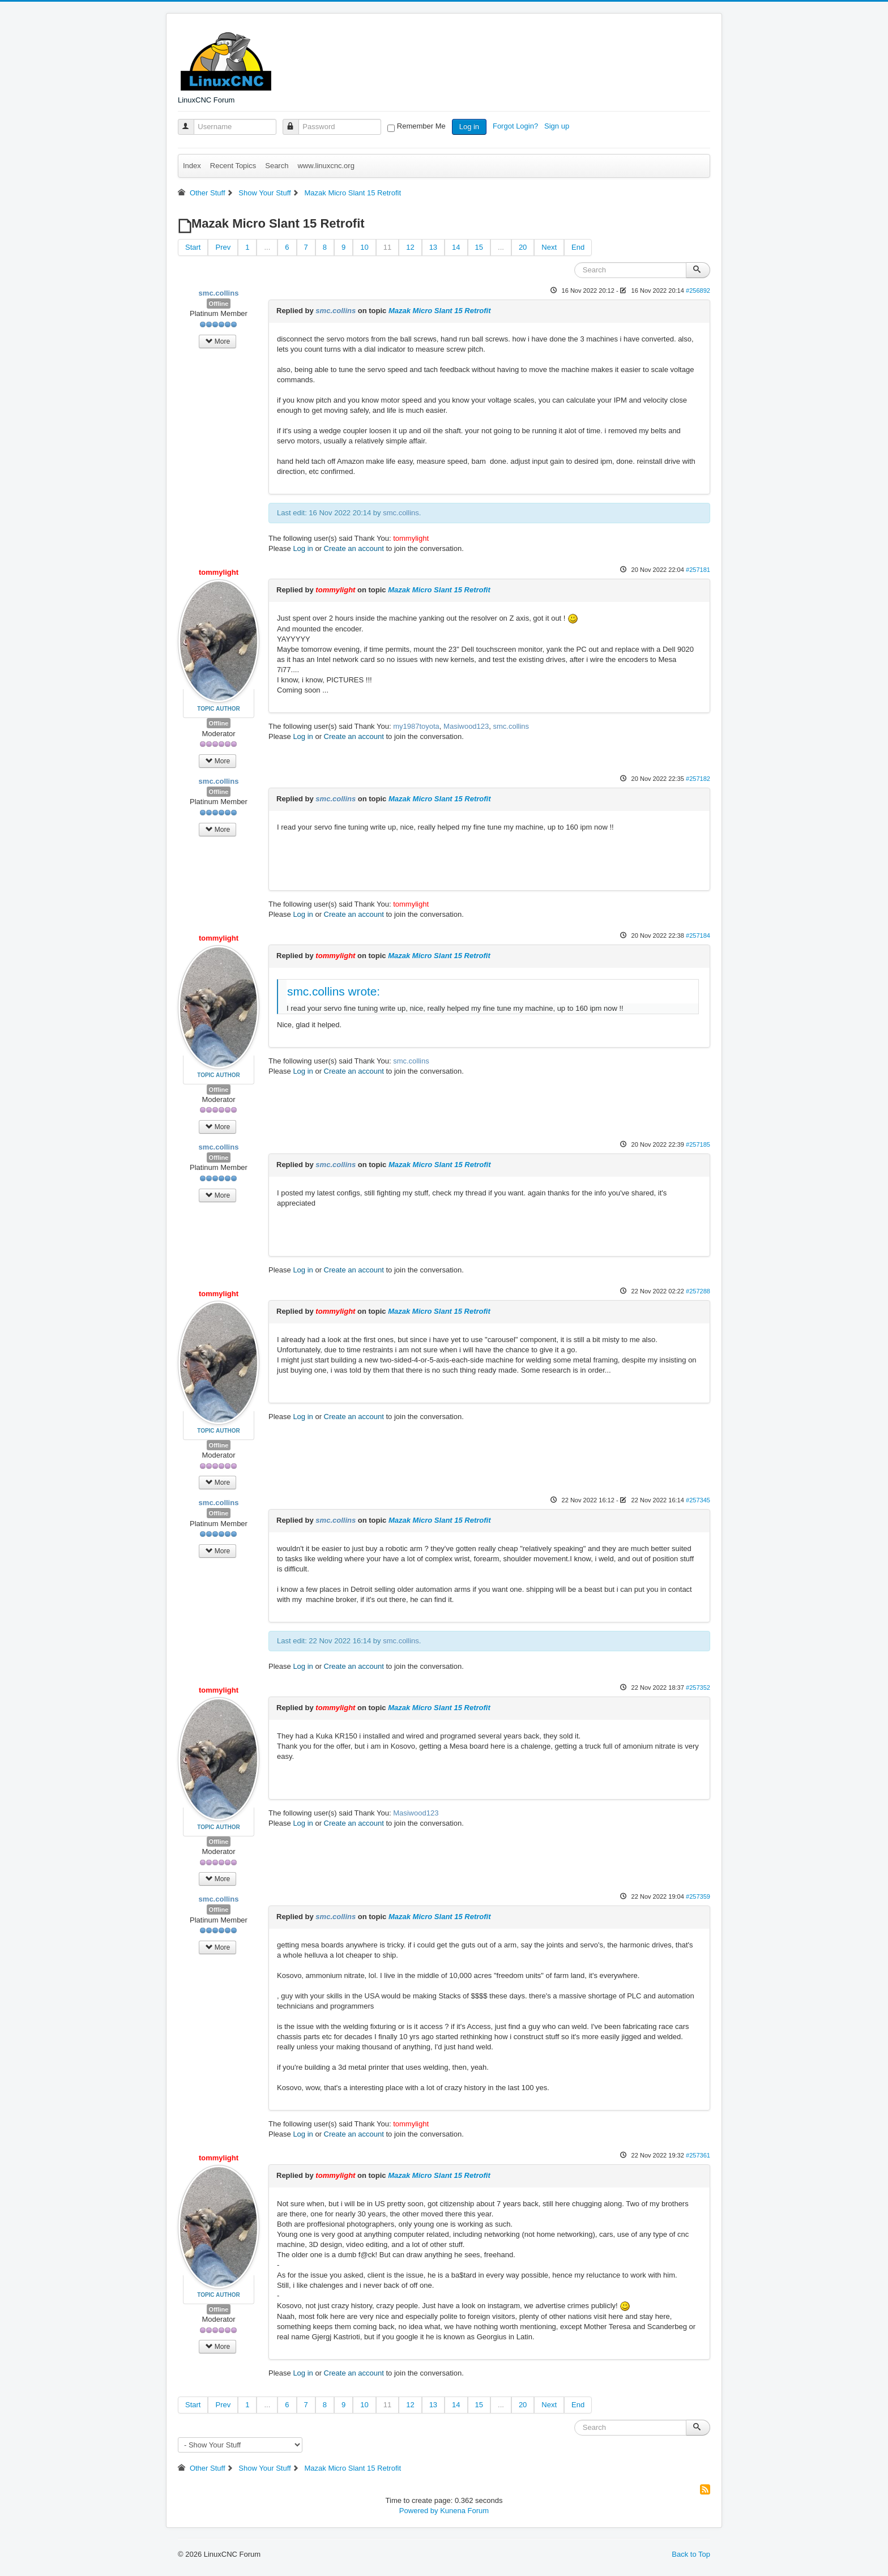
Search (276, 165)
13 (433, 247)
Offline (219, 303)
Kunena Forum (464, 2510)
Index (192, 165)
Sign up (557, 126)
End (577, 247)
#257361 (698, 2155)
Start (192, 247)
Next (549, 247)
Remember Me (421, 126)
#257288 (698, 1291)
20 (523, 247)
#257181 (698, 569)
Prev (222, 247)
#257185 (698, 1144)
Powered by (418, 2510)
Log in (469, 126)
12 (410, 247)
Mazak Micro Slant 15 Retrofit (439, 310)
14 (456, 247)
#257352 (698, 1687)
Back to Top (691, 2554)
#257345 (698, 1500)
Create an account (354, 548)
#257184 (698, 935)
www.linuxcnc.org (325, 165)
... (267, 247)
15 (479, 247)
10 (364, 247)
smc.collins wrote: (333, 991)
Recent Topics (233, 165)
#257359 (698, 1896)
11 (387, 247)
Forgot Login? (516, 126)
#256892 (698, 290)
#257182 (698, 778)
